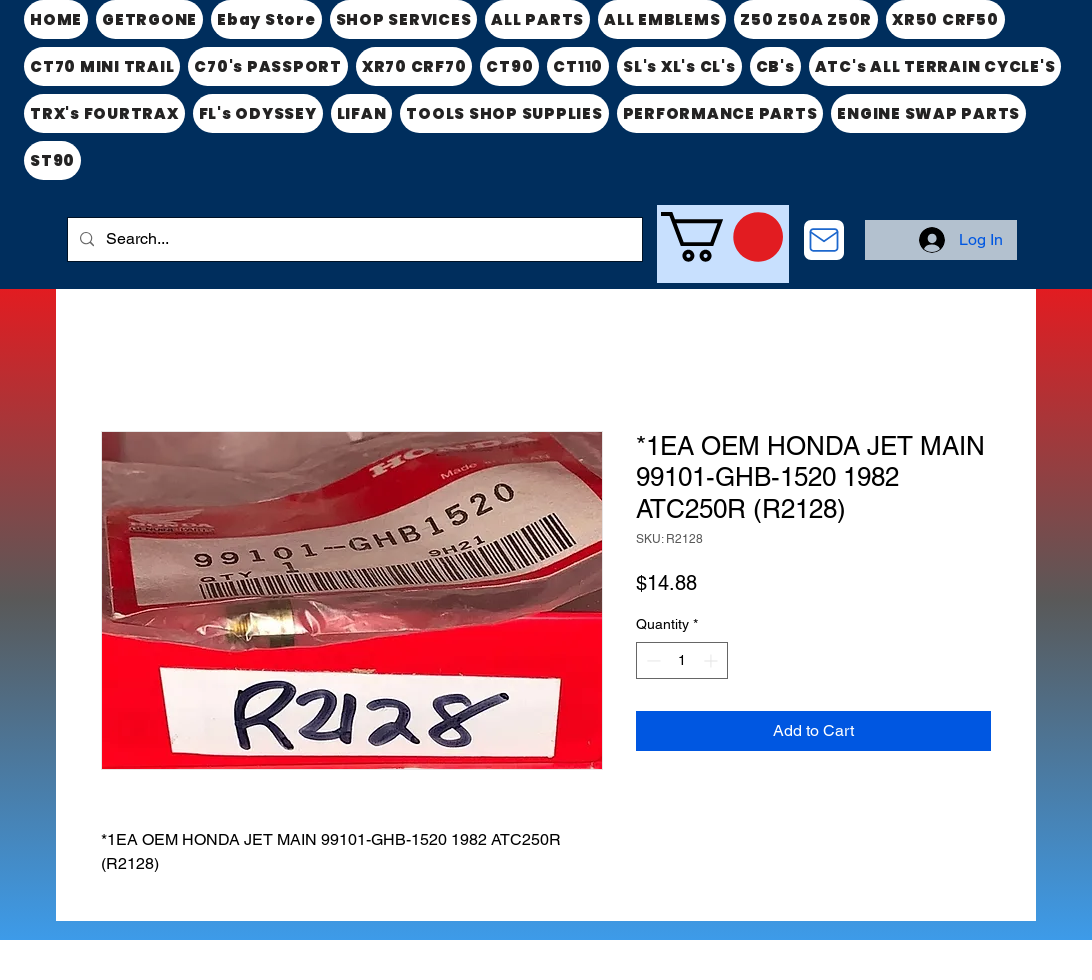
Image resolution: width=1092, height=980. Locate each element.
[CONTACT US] (824, 240)
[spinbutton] (682, 660)
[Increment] (712, 660)
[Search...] (353, 239)
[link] (722, 237)
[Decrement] (651, 660)
